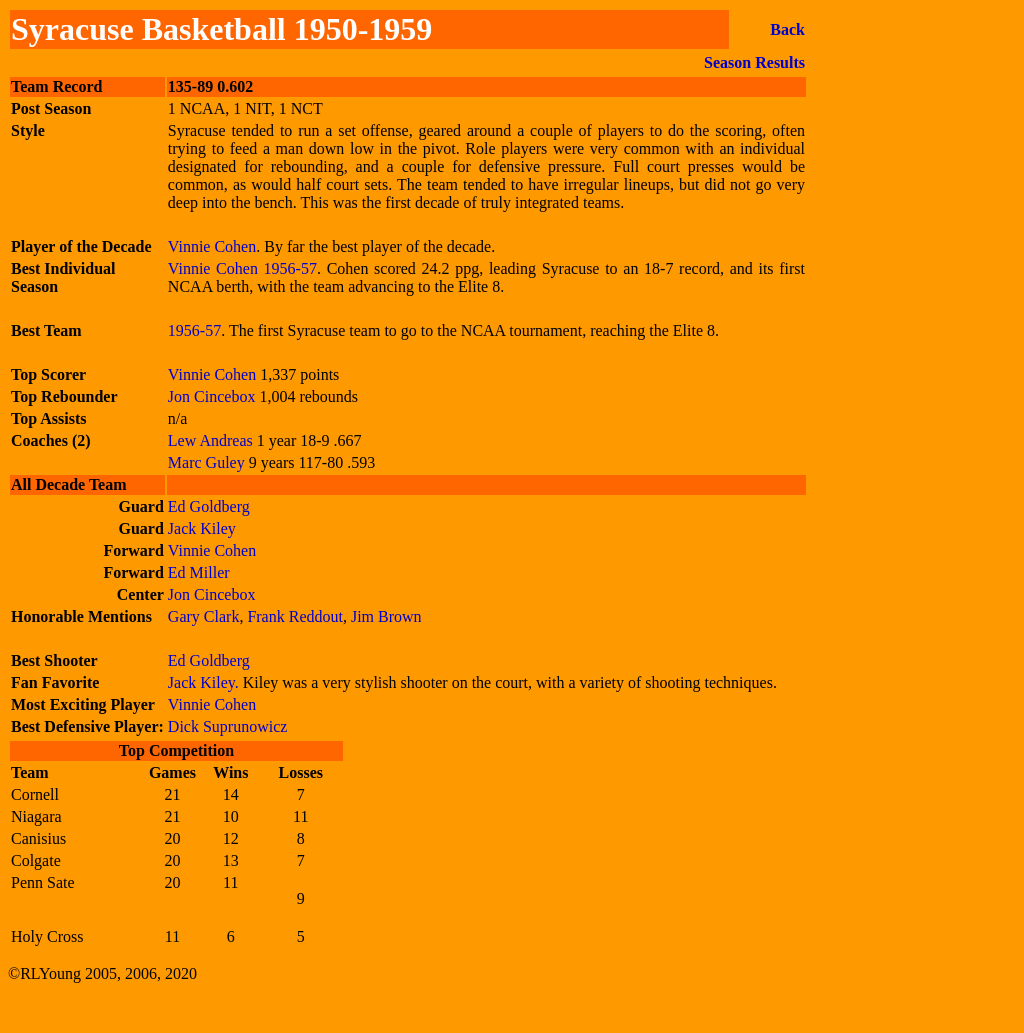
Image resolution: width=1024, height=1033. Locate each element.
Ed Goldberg (209, 506)
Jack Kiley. (205, 682)
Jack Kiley (202, 528)
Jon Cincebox (212, 396)
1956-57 (290, 268)
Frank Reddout (295, 616)
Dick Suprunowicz (228, 726)
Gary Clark (204, 616)
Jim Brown (386, 616)
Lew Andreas (212, 440)
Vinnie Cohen (212, 246)
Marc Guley (208, 462)
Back (787, 29)
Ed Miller (199, 572)
